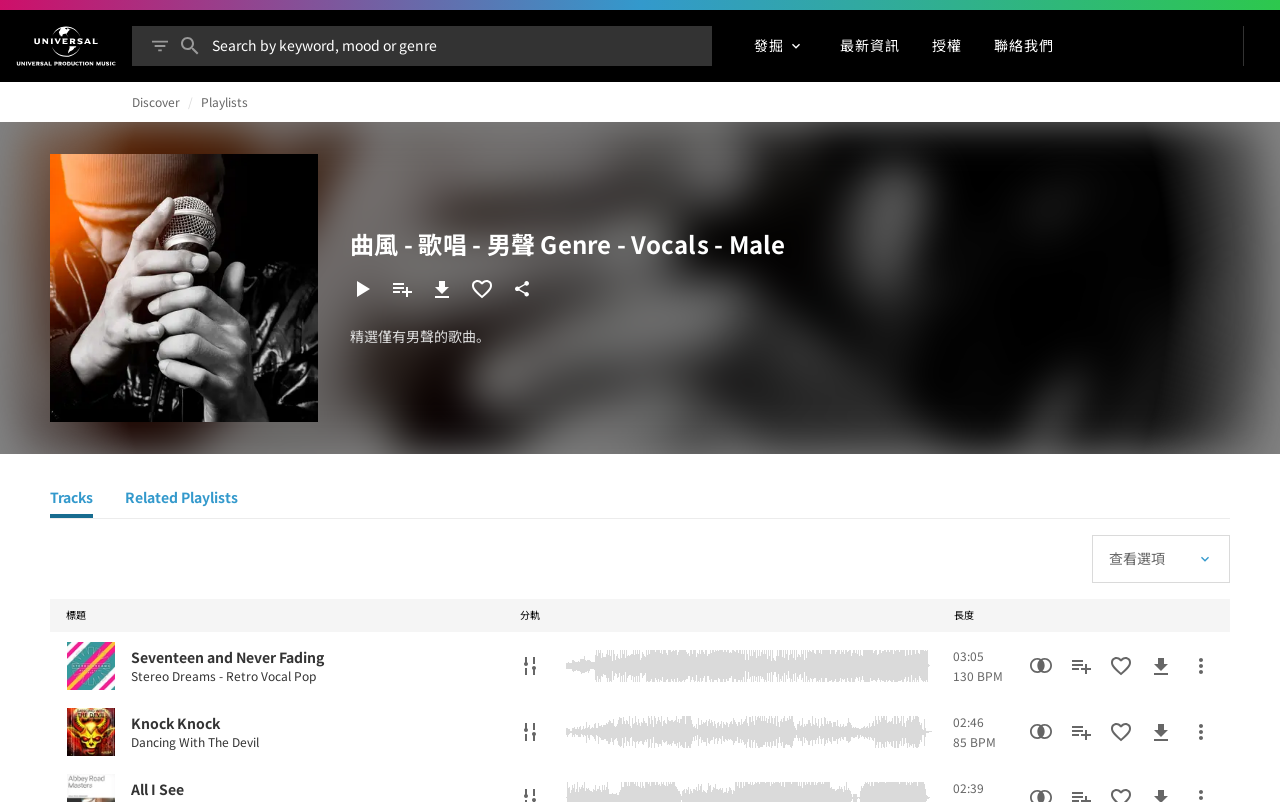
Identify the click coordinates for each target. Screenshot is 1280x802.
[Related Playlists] (181, 500)
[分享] (522, 289)
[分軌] (530, 666)
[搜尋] (190, 46)
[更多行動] (1201, 666)
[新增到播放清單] (402, 289)
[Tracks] (71, 500)
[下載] (442, 289)
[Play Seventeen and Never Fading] (91, 666)
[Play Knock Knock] (91, 732)
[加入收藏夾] (482, 289)
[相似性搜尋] (1041, 666)
